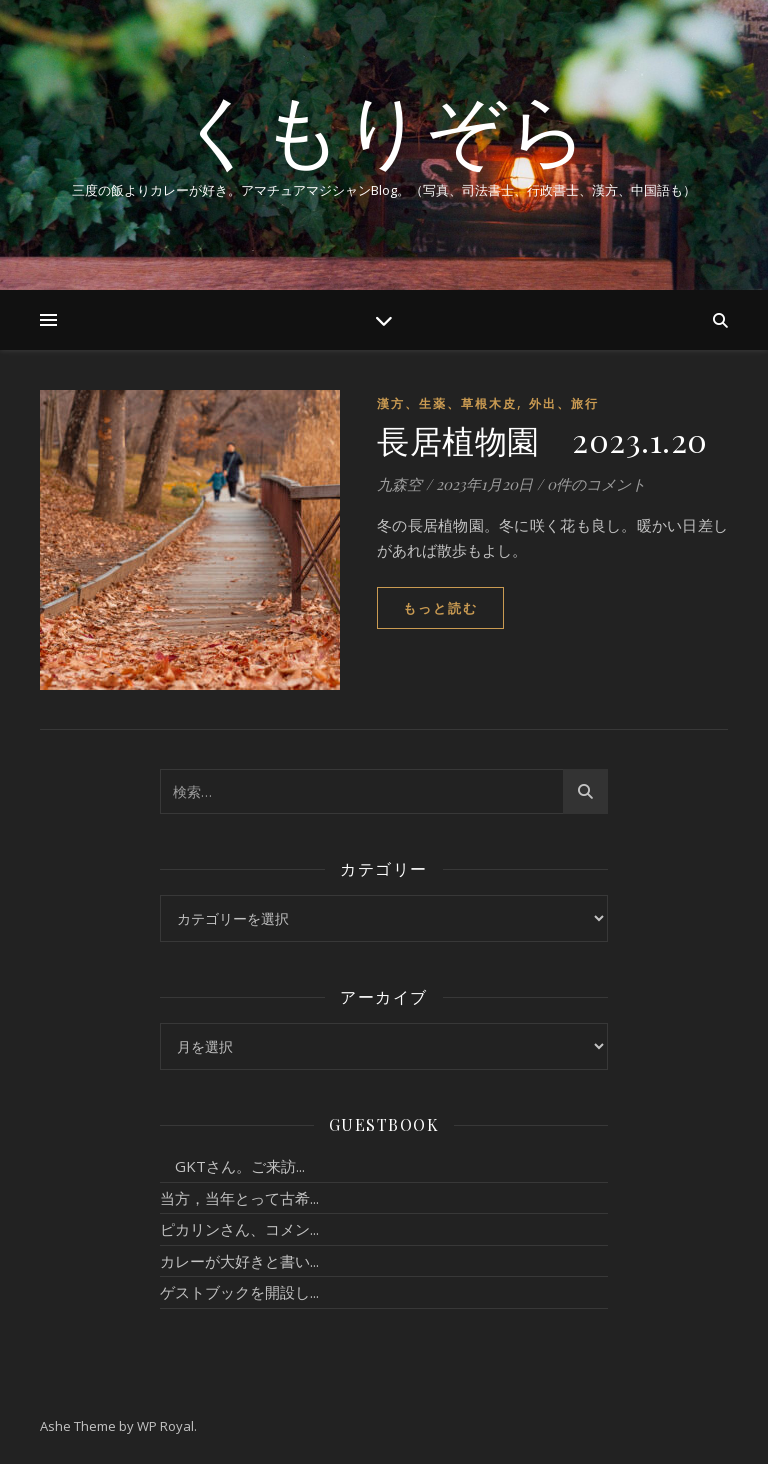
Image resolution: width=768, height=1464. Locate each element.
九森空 (399, 484)
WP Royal (165, 1426)
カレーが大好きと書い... (239, 1261)
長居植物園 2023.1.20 (542, 439)
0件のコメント (596, 484)
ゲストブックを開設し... (239, 1292)
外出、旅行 (564, 403)
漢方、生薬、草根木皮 (447, 403)
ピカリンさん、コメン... (239, 1229)
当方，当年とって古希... (239, 1198)
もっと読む (440, 608)
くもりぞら (384, 128)
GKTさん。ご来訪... (232, 1166)
